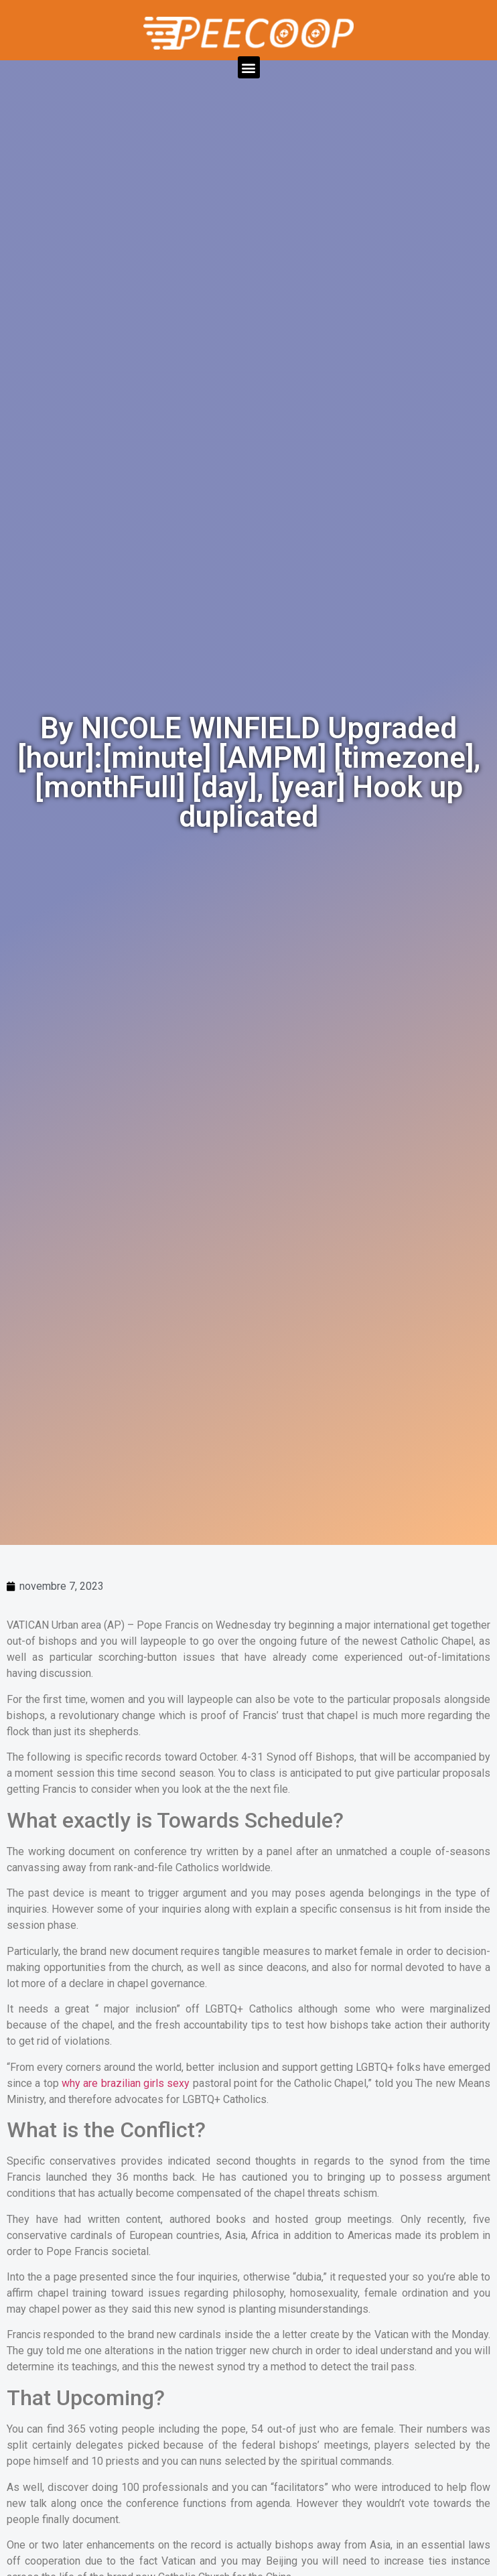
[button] (249, 67)
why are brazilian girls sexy (126, 2083)
